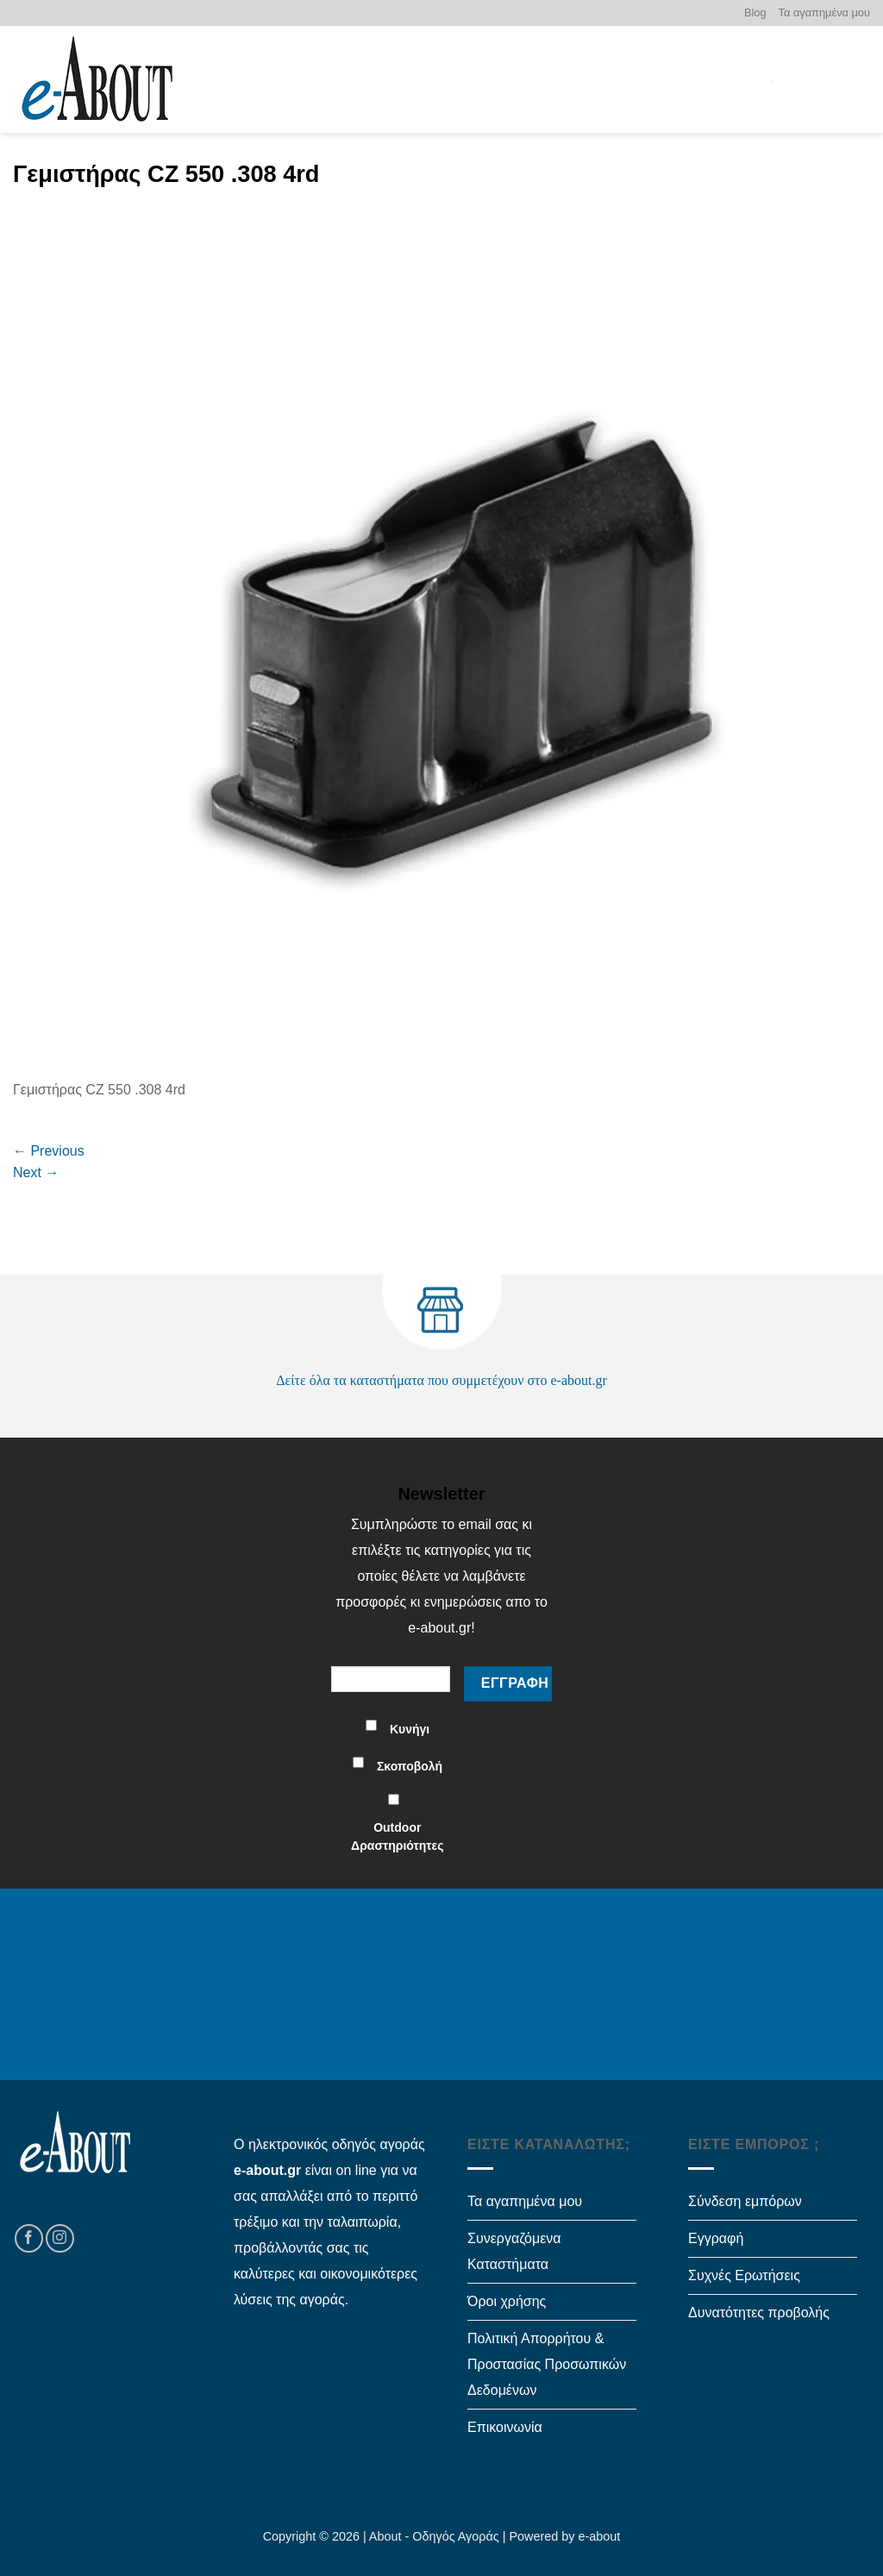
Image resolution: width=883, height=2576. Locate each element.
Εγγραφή (715, 2238)
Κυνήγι (409, 1729)
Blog (755, 12)
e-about (600, 2536)
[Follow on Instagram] (60, 2238)
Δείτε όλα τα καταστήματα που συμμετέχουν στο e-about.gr (441, 1380)
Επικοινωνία (504, 2427)
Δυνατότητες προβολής (759, 2312)
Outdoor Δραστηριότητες (397, 1836)
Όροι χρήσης (506, 2301)
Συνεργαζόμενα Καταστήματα (514, 2251)
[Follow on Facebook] (29, 2238)
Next (36, 1172)
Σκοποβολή (409, 1766)
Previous (49, 1151)
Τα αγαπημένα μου (824, 12)
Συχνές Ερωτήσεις (744, 2275)
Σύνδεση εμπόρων (745, 2201)
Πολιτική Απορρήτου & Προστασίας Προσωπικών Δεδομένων (546, 2364)
